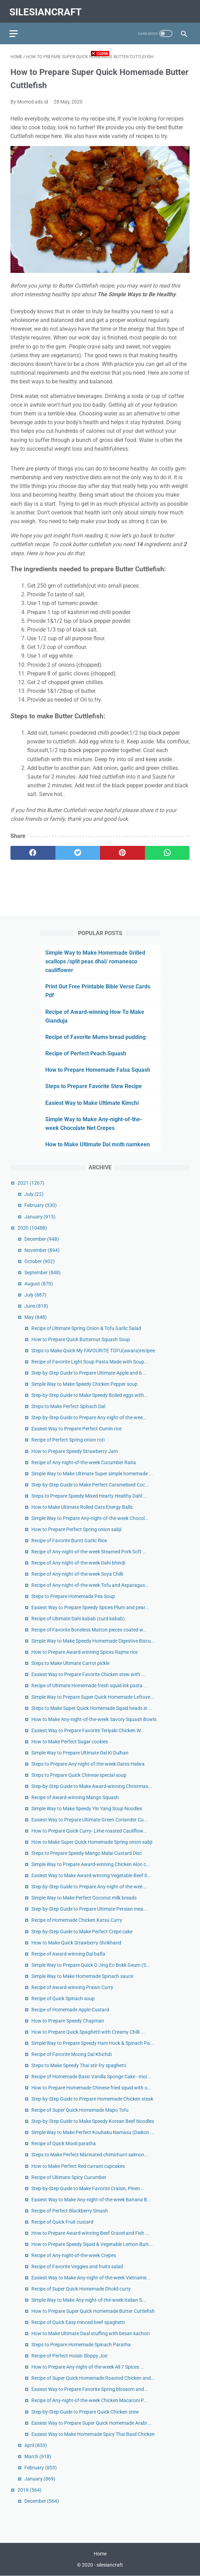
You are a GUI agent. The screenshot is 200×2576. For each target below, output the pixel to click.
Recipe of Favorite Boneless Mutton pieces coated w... (89, 1629)
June (36, 1305)
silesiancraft (46, 9)
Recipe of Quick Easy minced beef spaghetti (78, 2322)
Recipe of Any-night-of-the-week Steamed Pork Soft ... (89, 1551)
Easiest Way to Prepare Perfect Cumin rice (76, 1428)
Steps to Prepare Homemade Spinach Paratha (81, 2344)
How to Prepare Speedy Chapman (67, 2020)
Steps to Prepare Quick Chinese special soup (78, 1774)
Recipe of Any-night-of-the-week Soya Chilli (77, 1573)
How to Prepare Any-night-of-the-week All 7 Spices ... (87, 2366)
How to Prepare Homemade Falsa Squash (97, 1069)
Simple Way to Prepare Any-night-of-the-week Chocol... (90, 1517)
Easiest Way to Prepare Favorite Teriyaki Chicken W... (88, 1730)
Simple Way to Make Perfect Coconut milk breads (84, 1897)
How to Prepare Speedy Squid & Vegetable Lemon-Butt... (92, 2243)
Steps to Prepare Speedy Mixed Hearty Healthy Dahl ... (89, 1495)
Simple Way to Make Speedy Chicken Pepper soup (84, 1383)
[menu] (14, 29)
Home (100, 2554)
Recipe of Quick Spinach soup (63, 1998)
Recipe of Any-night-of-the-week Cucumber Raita (83, 1462)
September (42, 1272)
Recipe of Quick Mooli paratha (63, 2143)
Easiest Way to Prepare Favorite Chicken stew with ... (88, 1674)
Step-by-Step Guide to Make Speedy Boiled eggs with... (89, 1395)
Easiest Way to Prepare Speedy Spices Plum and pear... (90, 1607)
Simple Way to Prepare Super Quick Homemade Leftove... (92, 1696)
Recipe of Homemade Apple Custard (70, 2009)
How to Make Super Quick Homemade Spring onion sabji (91, 1841)
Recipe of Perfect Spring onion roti (68, 1439)
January (39, 1216)
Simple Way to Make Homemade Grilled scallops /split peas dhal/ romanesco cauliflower (95, 961)
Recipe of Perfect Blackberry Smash (69, 2210)
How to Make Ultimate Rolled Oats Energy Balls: (82, 1506)
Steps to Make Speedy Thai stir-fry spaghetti (78, 2065)
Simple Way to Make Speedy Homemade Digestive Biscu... (93, 1640)
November (42, 1249)
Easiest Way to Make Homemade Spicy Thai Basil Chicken (93, 2433)
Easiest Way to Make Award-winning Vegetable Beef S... (91, 1875)
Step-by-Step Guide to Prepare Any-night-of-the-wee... (89, 1417)
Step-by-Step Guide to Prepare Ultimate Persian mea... (89, 1908)
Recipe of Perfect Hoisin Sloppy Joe (69, 2355)
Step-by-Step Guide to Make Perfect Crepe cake (81, 1931)
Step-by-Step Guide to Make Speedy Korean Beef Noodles (92, 2121)
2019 (29, 2489)
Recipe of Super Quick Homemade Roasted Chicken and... (93, 2377)
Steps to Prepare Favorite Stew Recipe (93, 1086)
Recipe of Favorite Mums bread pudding (95, 1036)
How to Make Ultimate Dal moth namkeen (97, 1144)
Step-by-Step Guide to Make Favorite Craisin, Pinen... (87, 2188)
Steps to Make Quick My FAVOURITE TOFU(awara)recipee (93, 1350)
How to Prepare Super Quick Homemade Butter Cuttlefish (93, 2311)
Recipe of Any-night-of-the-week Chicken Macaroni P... (89, 2400)
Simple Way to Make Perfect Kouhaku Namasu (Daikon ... (92, 2132)
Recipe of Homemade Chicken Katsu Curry (76, 1920)
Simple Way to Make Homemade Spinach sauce (82, 1975)
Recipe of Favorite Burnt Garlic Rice (69, 1540)
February (40, 1205)
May (35, 1316)
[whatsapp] (167, 850)
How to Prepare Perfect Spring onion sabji (76, 1528)
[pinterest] (122, 850)
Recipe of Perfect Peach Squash (85, 1052)
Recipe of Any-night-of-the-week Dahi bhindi (78, 1562)
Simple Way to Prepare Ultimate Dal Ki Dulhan (80, 1752)
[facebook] (32, 850)
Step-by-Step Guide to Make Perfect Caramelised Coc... (90, 1484)
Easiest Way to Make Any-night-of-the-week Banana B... (91, 2199)
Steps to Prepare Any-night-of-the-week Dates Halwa (88, 1763)
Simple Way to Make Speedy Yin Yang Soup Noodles (86, 1808)
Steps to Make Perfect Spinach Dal (68, 1406)
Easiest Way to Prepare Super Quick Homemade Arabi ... (91, 2422)
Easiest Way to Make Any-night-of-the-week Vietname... (91, 2277)
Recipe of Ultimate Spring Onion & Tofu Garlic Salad (86, 1327)
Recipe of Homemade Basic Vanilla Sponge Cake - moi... (91, 2076)
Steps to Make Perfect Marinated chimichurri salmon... (89, 2154)
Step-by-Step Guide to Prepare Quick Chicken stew (85, 2411)
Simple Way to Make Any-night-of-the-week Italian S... (88, 2299)
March (37, 2456)
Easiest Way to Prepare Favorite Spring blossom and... (89, 2389)
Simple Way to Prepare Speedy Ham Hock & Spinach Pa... (92, 2042)
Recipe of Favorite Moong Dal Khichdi (71, 2053)
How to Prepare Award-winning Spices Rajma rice (84, 1651)
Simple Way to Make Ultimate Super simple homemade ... (92, 1473)
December (41, 1238)
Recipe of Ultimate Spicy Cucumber (68, 2176)
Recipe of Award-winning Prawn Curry (72, 1986)
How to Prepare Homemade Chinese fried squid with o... (91, 2087)
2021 (30, 1182)
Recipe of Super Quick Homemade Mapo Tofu (80, 2109)
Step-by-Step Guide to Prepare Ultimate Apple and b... (88, 1372)
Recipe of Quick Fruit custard (62, 2221)
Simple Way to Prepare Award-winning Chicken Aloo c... (90, 1864)
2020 (32, 1227)
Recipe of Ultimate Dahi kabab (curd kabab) (78, 1618)
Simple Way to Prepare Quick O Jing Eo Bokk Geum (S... (90, 1964)
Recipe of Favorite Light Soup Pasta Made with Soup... (89, 1361)
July (34, 1194)
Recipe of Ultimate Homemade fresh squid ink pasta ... (89, 1685)
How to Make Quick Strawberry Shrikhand (76, 1942)
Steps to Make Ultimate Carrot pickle (70, 1663)
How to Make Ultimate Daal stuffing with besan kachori (90, 2333)
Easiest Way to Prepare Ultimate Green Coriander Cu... (89, 1819)
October (39, 1260)
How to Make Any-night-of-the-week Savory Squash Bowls (93, 1718)
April (35, 2444)
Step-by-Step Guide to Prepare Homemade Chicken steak (92, 2098)
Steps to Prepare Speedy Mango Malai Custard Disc (86, 1853)
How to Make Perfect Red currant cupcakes (78, 2165)
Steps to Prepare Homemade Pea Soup (73, 1596)
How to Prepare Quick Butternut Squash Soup (80, 1338)
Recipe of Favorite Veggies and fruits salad (77, 2266)
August (38, 1283)
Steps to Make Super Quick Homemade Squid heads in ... (92, 1707)
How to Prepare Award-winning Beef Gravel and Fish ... (90, 2232)
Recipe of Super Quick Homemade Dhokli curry (81, 2288)
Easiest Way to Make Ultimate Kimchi (92, 1102)
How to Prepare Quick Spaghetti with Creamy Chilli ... (88, 2031)
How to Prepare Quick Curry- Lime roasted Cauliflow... (89, 1830)
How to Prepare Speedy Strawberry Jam (74, 1450)
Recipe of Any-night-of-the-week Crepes (73, 2254)
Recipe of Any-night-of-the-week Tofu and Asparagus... (90, 1584)
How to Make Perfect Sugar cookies (69, 1741)
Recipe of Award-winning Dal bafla (68, 1953)
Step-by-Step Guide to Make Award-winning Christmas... (91, 1785)
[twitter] (77, 850)
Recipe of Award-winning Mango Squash (75, 1796)
